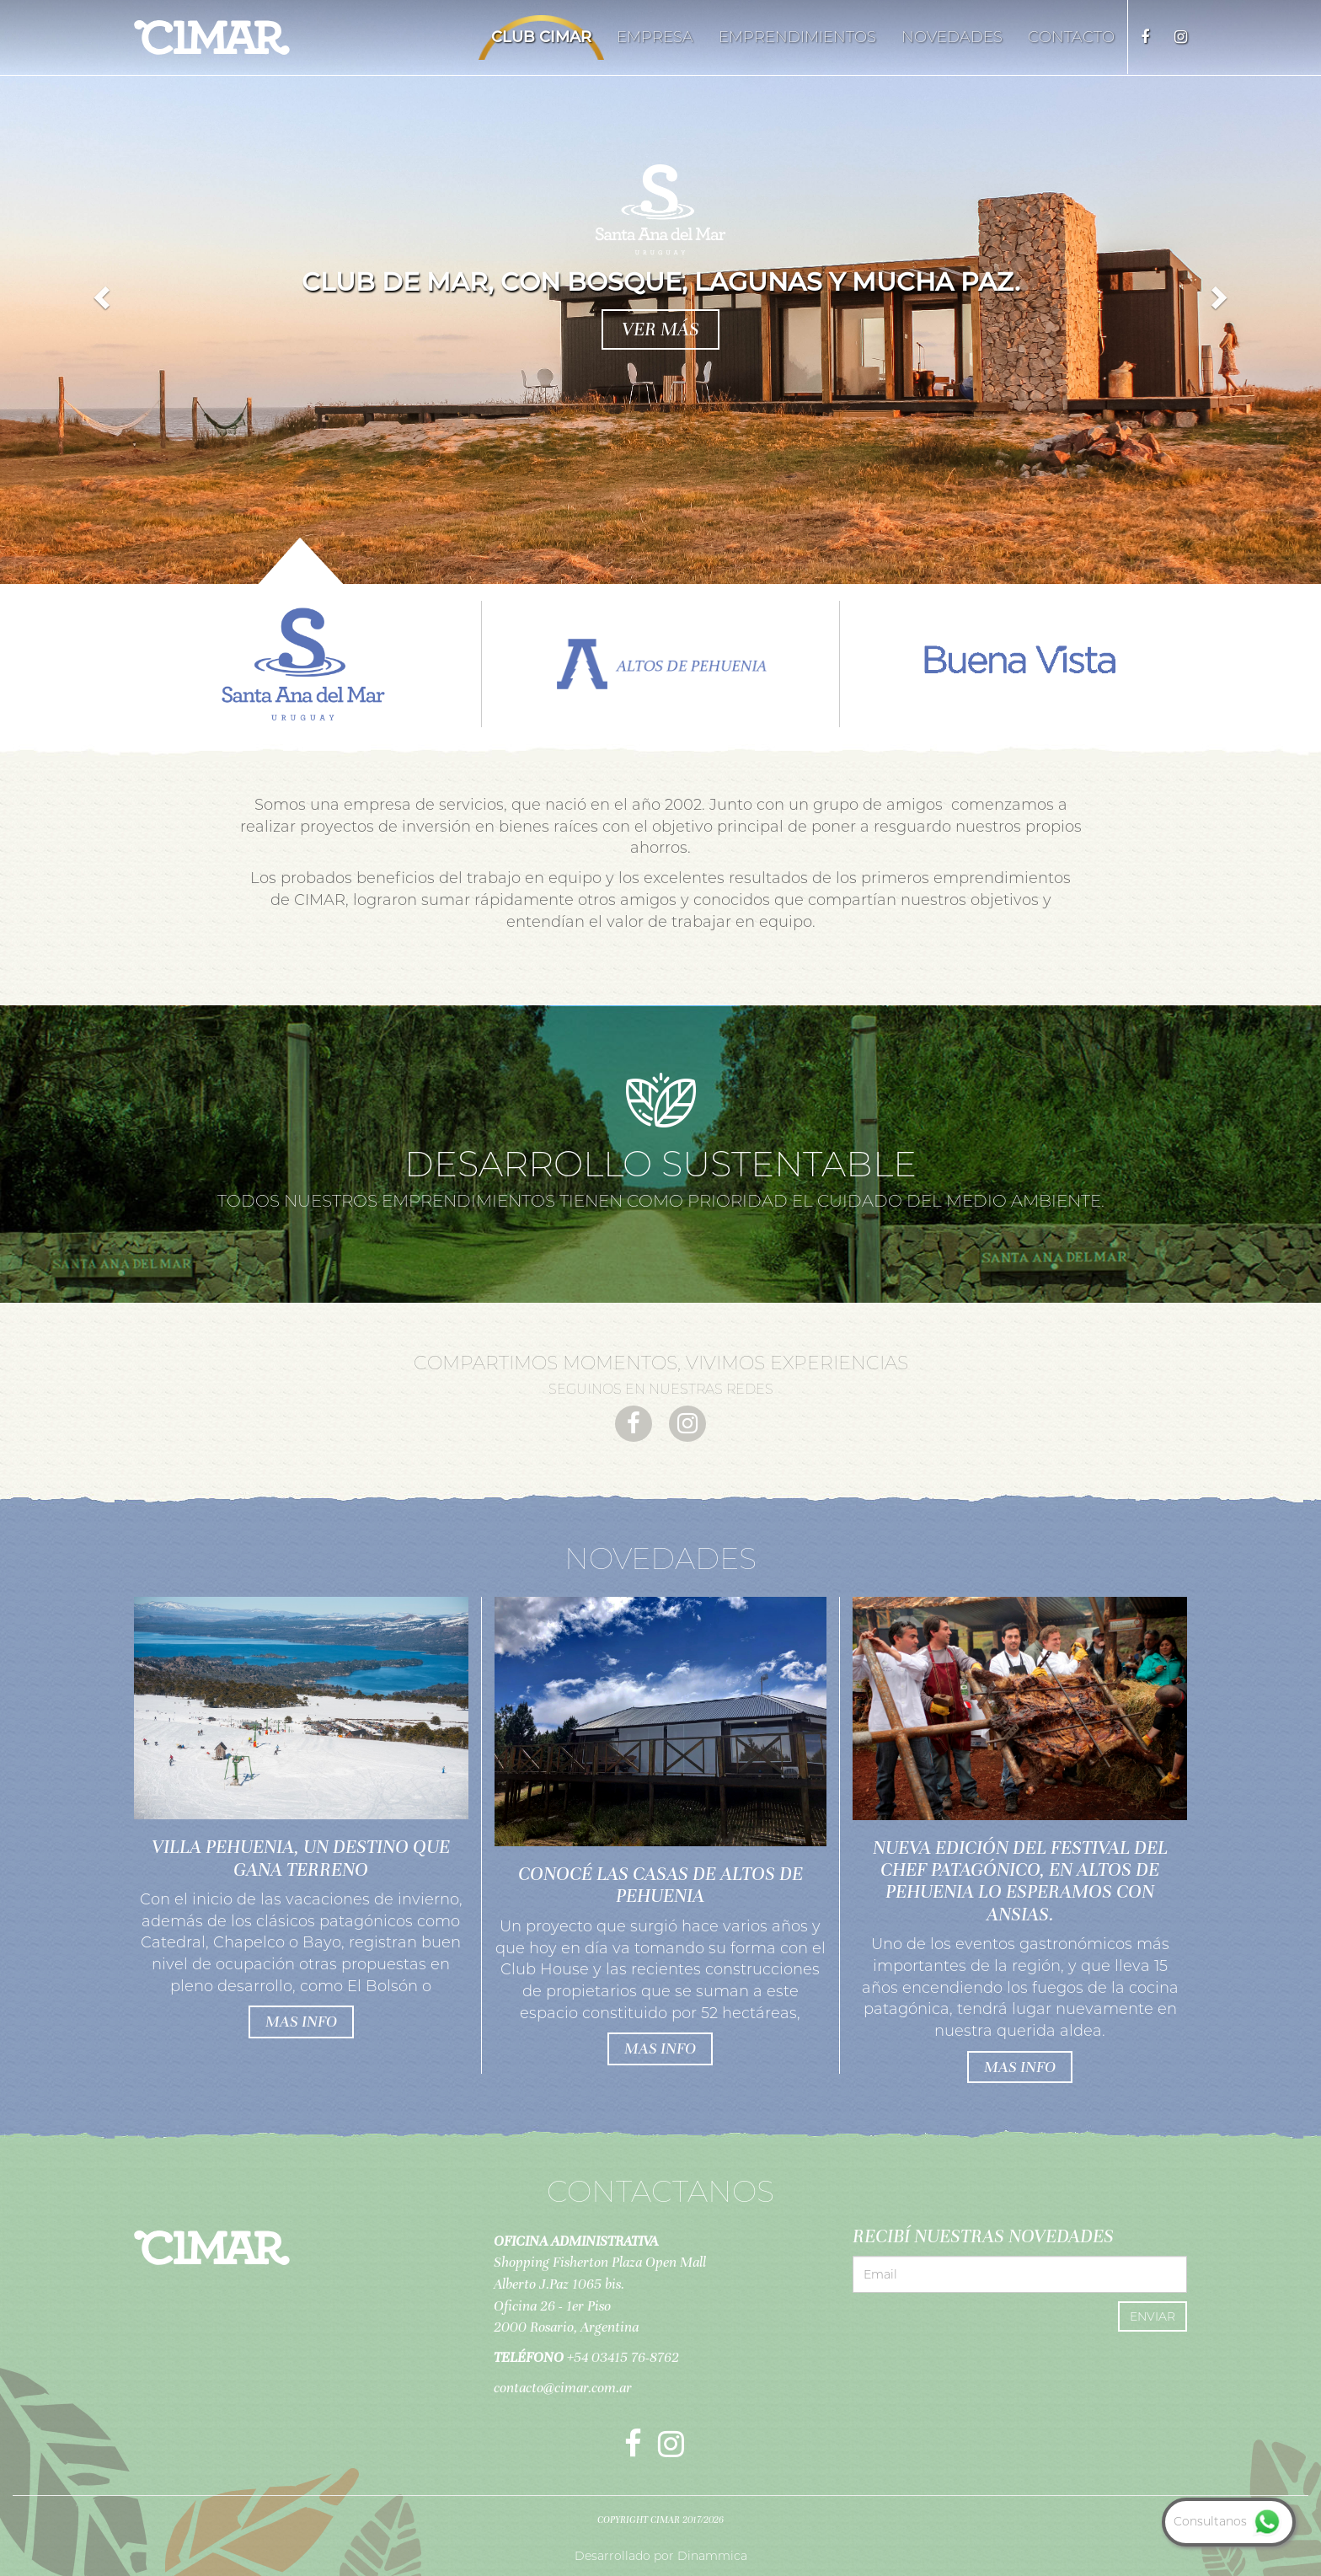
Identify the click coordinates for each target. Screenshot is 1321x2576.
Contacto (1071, 37)
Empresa (655, 37)
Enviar (1152, 2316)
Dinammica (712, 2555)
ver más (660, 329)
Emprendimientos (797, 37)
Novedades (952, 37)
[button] (99, 292)
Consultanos (1229, 2521)
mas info (301, 2021)
